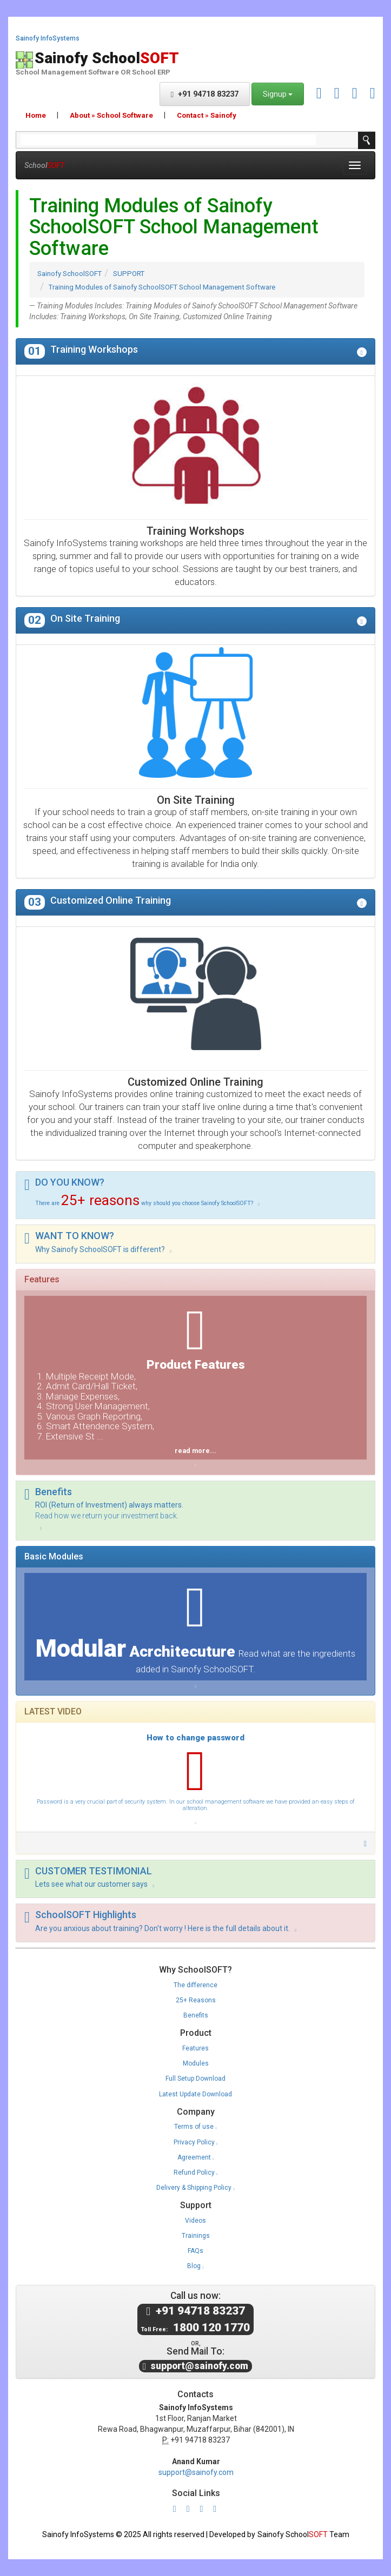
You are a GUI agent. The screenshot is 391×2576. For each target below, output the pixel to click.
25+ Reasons (196, 2000)
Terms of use (195, 2126)
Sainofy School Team (303, 2534)
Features (195, 2048)
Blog (195, 2266)
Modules (196, 2063)
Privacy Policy (195, 2142)
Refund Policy (195, 2172)
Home (35, 115)
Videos (195, 2220)
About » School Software (111, 115)
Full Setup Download (195, 2078)
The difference (195, 1985)
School (44, 165)
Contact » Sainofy (206, 115)
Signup (278, 94)
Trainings (196, 2235)
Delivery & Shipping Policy (195, 2187)
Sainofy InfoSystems (47, 38)
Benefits (195, 2015)
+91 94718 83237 (204, 94)
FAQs (195, 2251)
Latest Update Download (195, 2094)
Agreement (195, 2157)
